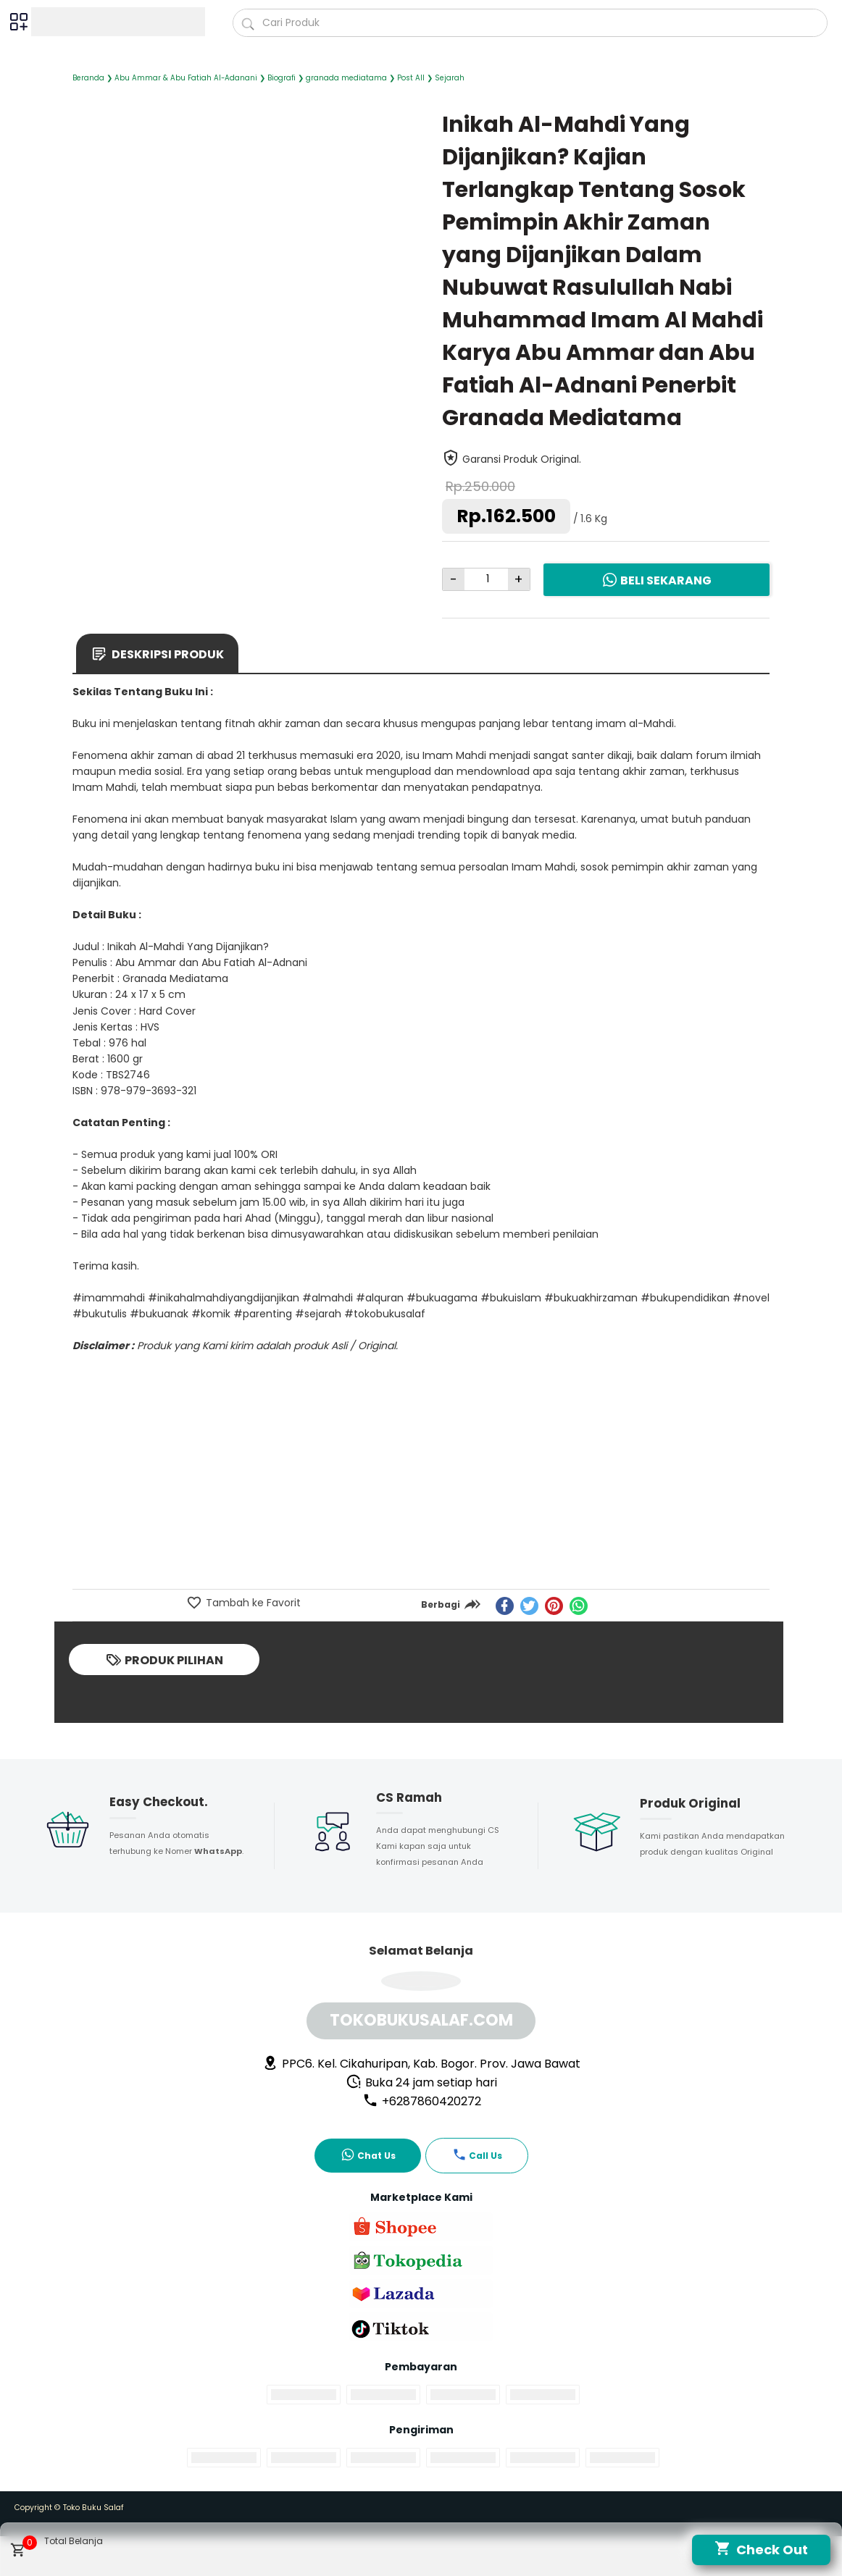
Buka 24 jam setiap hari (421, 2082)
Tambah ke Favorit (252, 1602)
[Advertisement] (421, 1479)
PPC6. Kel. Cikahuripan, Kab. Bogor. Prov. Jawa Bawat (421, 2063)
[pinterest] (554, 1606)
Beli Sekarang (656, 580)
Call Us (477, 2154)
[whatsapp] (579, 1606)
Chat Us (368, 2154)
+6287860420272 (421, 2101)
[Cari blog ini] (530, 22)
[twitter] (529, 1606)
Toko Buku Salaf (93, 2507)
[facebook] (505, 1606)
